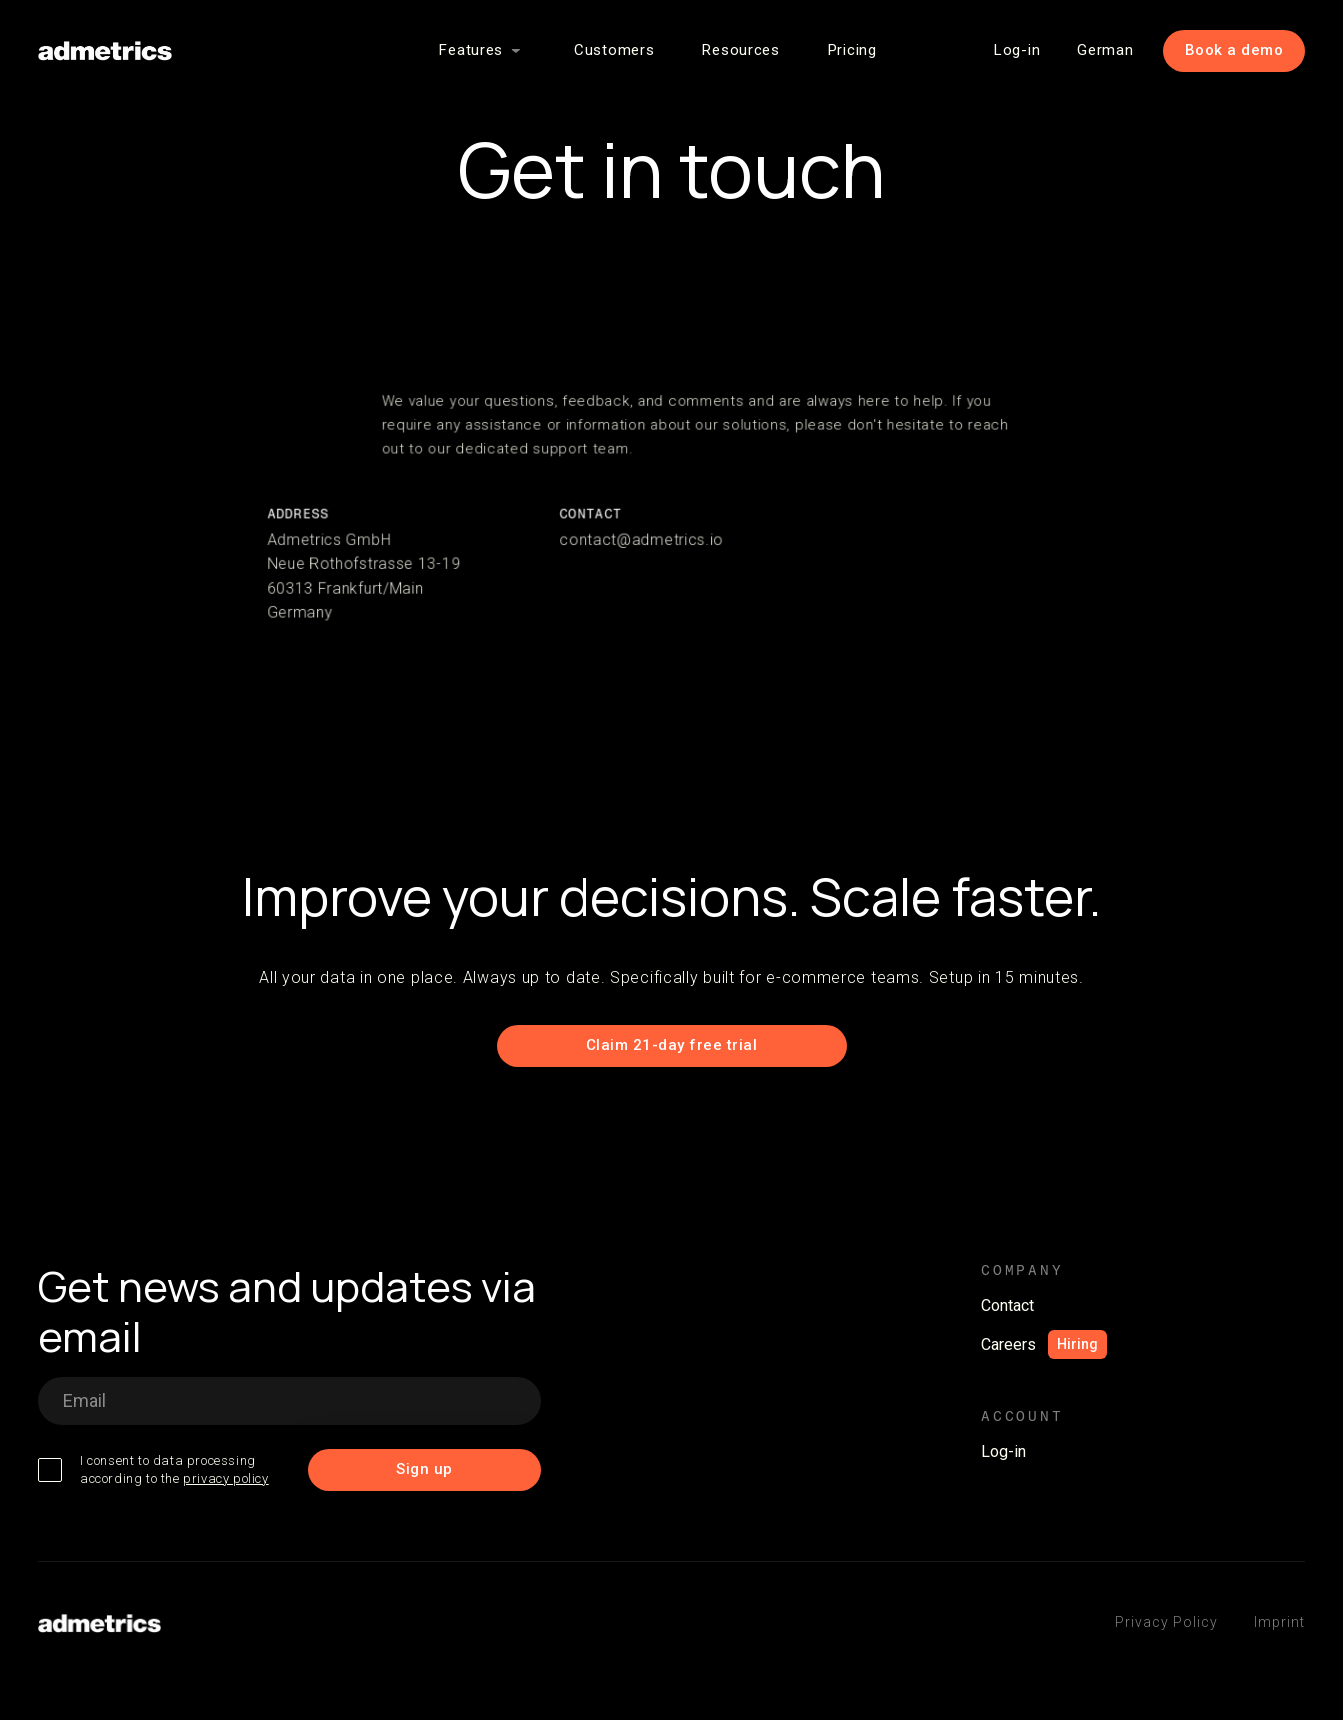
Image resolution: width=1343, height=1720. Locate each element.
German (1105, 50)
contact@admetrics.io (642, 540)
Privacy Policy (1166, 1622)
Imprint (1279, 1622)
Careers (1008, 1344)
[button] (482, 50)
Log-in (1017, 50)
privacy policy (225, 1478)
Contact (1007, 1305)
